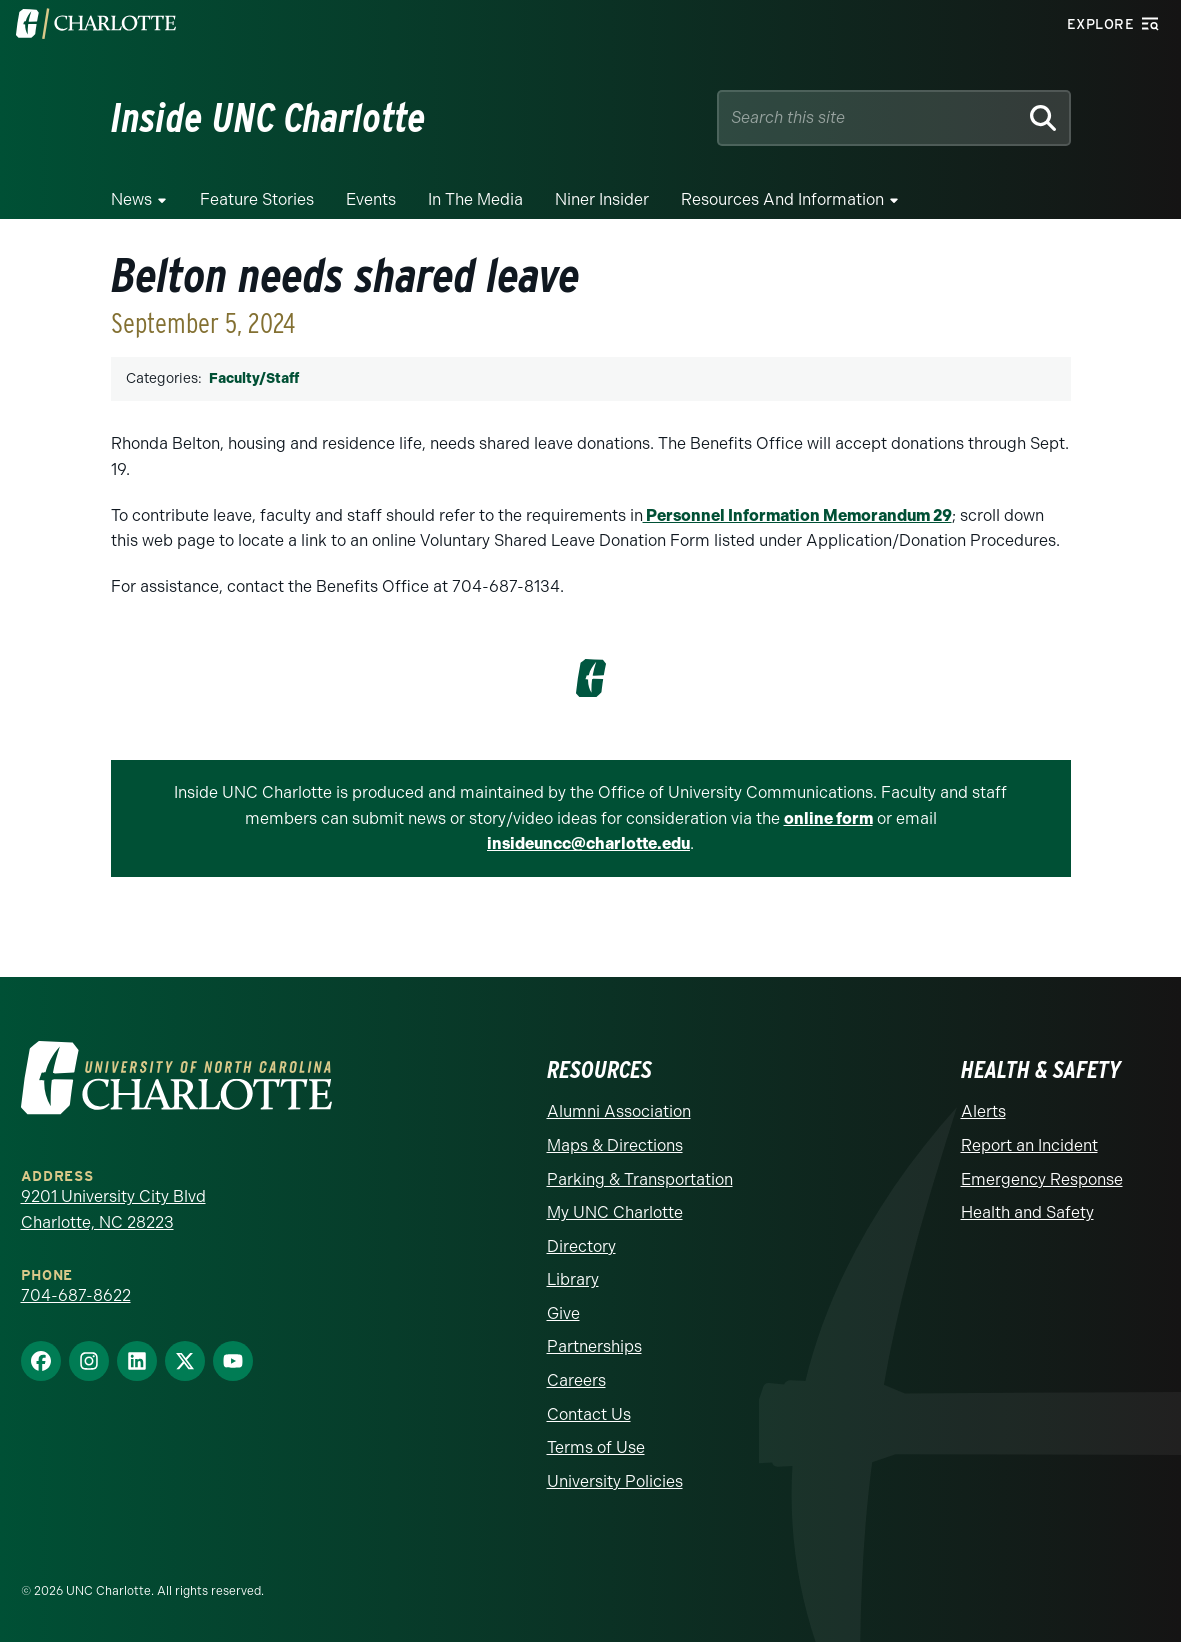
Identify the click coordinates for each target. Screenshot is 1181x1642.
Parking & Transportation (640, 1179)
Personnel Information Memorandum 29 (797, 515)
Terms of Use (596, 1447)
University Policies (615, 1481)
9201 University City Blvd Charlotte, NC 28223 (113, 1209)
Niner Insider (602, 199)
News (131, 199)
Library (573, 1279)
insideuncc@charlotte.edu (588, 843)
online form (828, 818)
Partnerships (594, 1346)
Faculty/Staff (254, 378)
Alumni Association (619, 1111)
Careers (576, 1380)
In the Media (475, 199)
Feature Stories (257, 199)
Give (563, 1313)
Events (371, 199)
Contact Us (589, 1414)
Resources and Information (782, 199)
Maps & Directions (615, 1145)
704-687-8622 (76, 1295)
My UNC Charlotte (615, 1212)
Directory (581, 1246)
